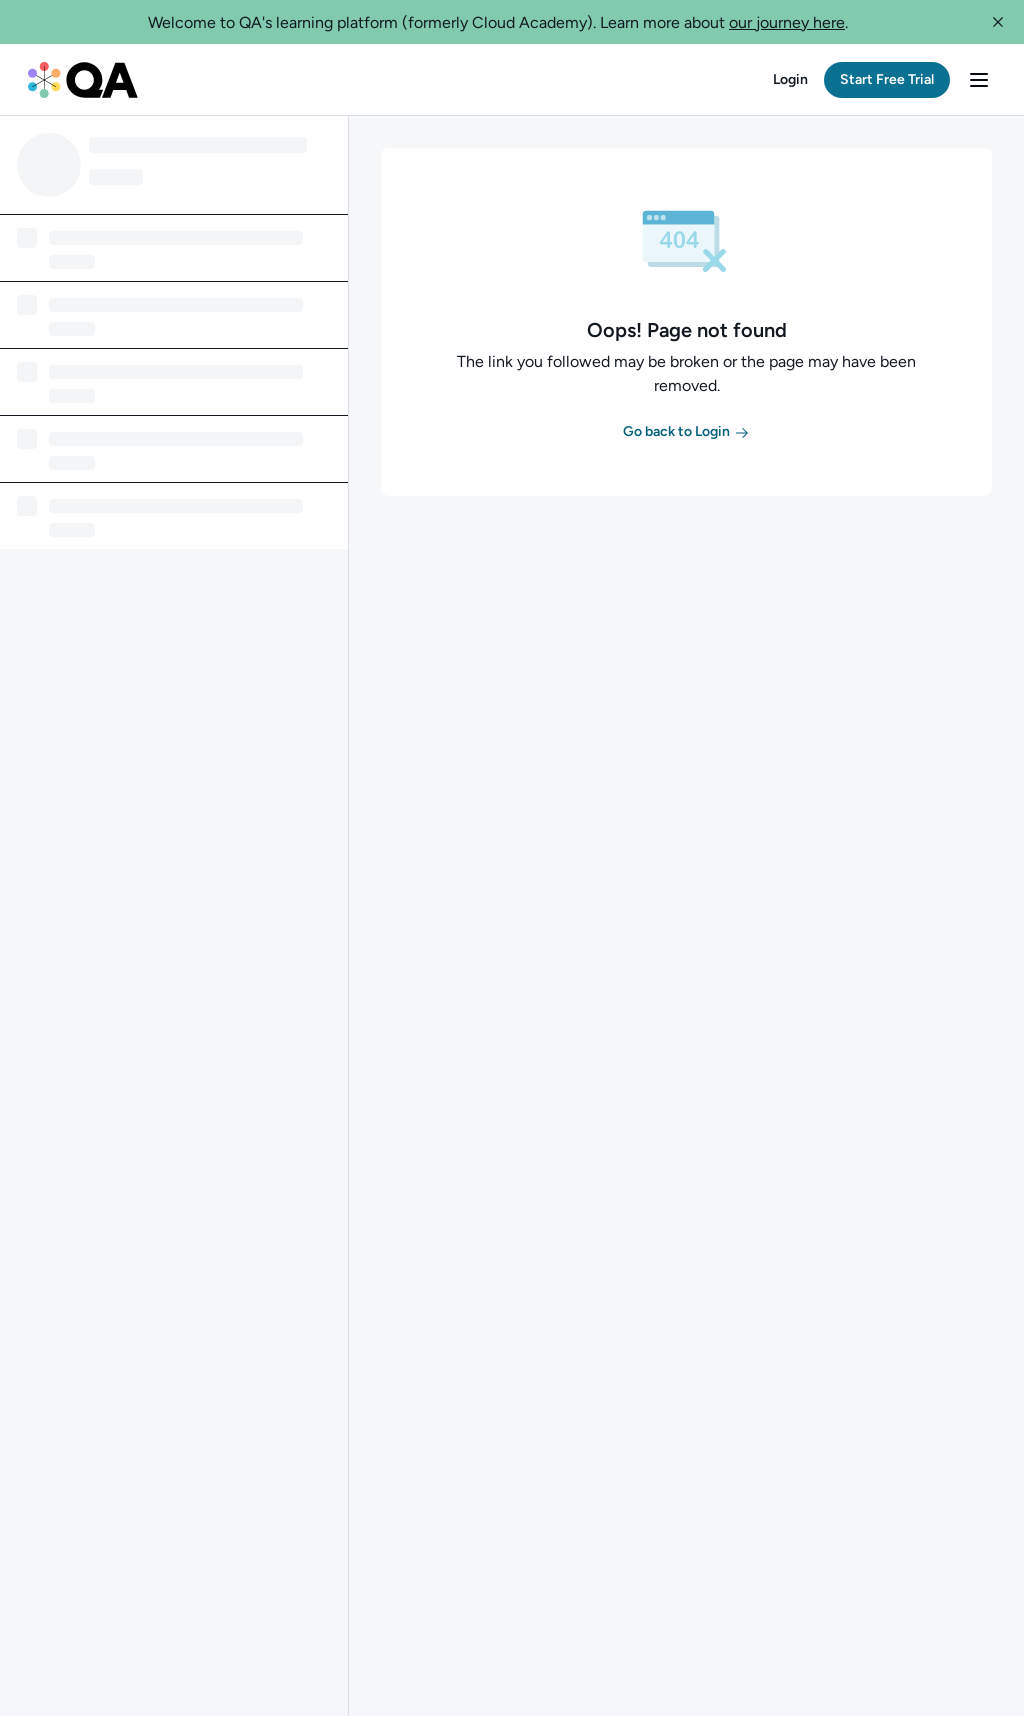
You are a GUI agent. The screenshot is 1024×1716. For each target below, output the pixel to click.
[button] (998, 22)
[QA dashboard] (83, 80)
